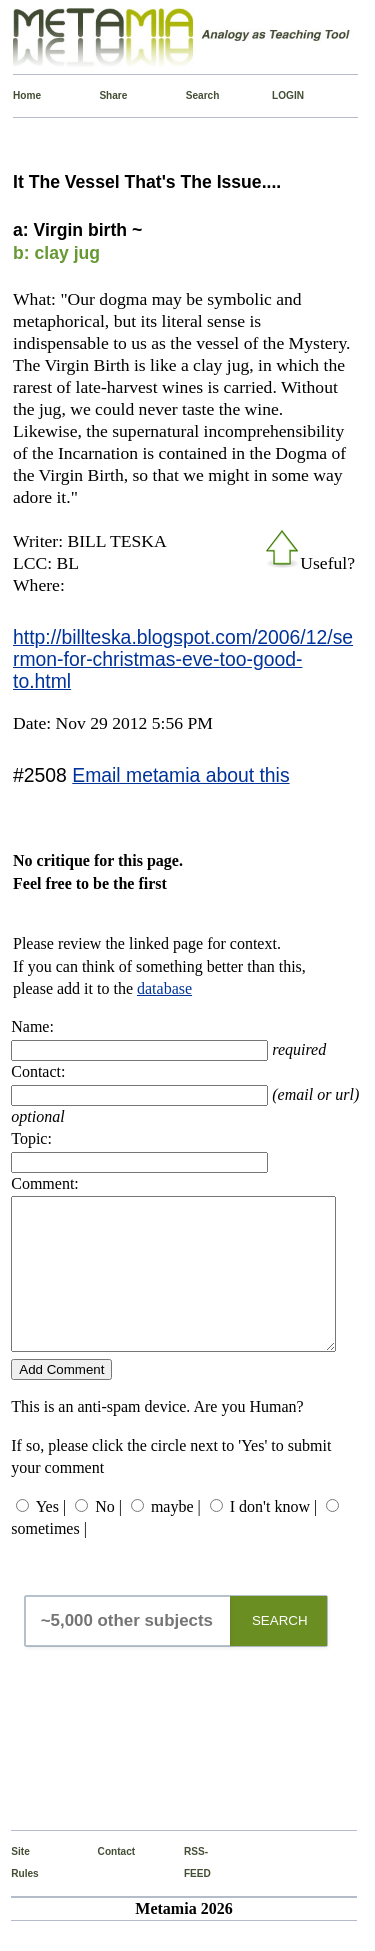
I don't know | (273, 1536)
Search (190, 95)
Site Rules (15, 1892)
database (164, 988)
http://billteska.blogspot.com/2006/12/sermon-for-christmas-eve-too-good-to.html (183, 659)
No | (108, 1536)
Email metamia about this (180, 775)
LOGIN (276, 95)
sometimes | (49, 1558)
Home (17, 95)
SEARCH (280, 1650)
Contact (102, 1881)
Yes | (51, 1536)
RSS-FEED (188, 1892)
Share (103, 95)
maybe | (176, 1536)
